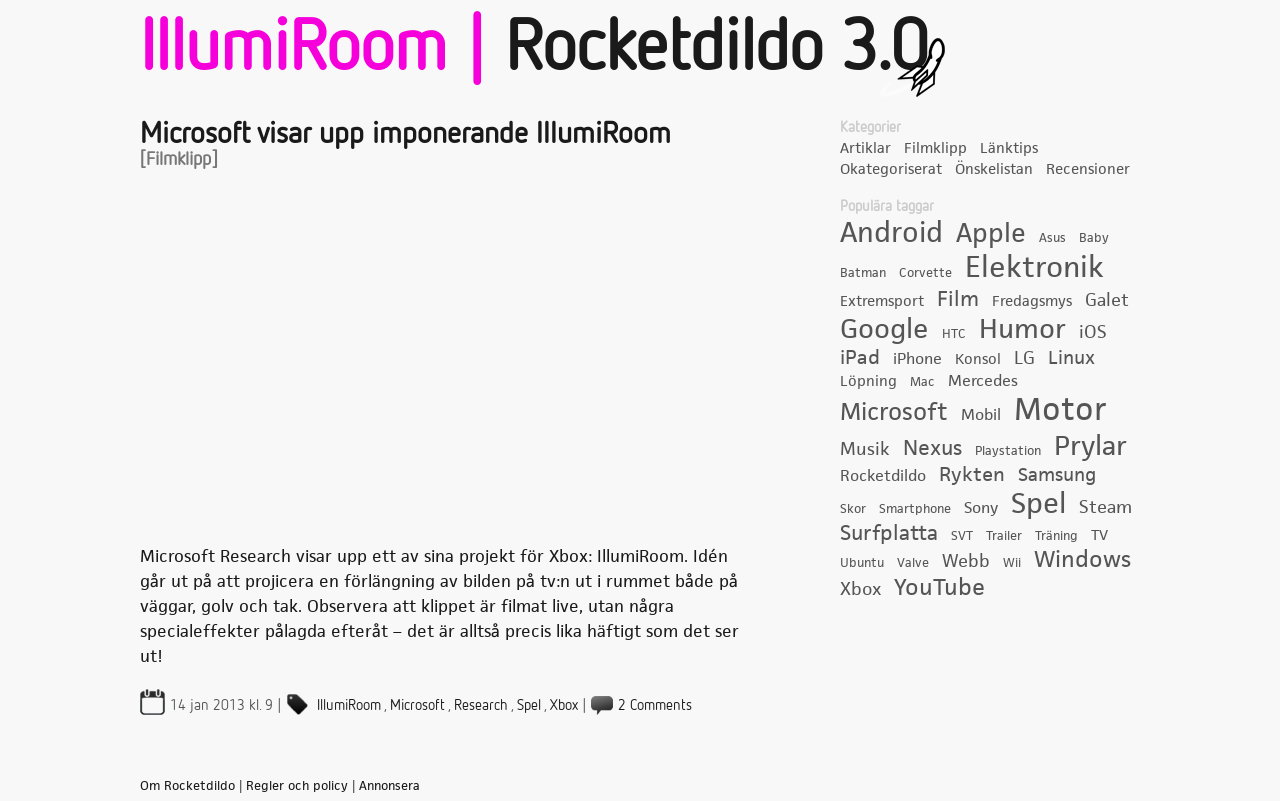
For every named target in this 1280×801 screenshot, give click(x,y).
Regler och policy (297, 786)
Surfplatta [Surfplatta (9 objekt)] (889, 533)
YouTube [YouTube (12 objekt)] (939, 588)
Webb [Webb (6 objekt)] (966, 561)
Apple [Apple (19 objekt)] (991, 234)
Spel (529, 705)
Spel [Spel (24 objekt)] (1038, 504)
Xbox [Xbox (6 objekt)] (860, 589)
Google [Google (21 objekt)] (884, 329)
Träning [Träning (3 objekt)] (1056, 536)
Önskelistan (994, 169)
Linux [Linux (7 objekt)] (1071, 358)
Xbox (564, 705)
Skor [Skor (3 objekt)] (853, 509)
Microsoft (417, 705)
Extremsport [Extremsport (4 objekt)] (882, 301)
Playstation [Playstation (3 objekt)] (1008, 451)
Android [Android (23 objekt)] (891, 233)
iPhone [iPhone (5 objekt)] (917, 359)
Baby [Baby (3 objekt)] (1094, 238)
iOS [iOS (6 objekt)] (1093, 332)
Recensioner (1088, 169)
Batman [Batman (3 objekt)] (863, 273)
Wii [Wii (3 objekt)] (1012, 563)
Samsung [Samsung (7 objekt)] (1057, 475)
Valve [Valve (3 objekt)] (913, 563)
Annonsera (389, 786)
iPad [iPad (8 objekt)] (860, 358)
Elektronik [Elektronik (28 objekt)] (1034, 268)
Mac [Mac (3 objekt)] (922, 382)
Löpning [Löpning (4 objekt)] (868, 381)
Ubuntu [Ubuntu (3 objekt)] (862, 563)
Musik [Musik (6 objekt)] (865, 449)
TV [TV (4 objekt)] (1099, 535)
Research (481, 705)
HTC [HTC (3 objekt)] (954, 334)
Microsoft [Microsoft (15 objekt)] (894, 412)
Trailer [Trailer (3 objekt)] (1004, 536)
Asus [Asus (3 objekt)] (1052, 238)
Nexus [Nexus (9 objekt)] (932, 448)
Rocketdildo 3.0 (716, 50)
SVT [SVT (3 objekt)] (962, 536)
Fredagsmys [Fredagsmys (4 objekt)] (1032, 301)
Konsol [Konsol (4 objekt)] (978, 359)
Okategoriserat (891, 169)
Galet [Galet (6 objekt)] (1107, 300)
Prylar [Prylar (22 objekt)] (1090, 446)
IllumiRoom (349, 705)
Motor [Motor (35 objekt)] (1060, 410)
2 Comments (655, 705)
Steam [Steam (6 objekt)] (1105, 507)
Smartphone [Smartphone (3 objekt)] (915, 509)
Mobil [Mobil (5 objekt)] (981, 415)
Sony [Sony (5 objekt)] (981, 508)
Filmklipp (935, 148)
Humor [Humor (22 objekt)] (1022, 329)
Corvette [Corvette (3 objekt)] (925, 273)
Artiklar (865, 148)
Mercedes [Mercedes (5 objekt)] (983, 381)
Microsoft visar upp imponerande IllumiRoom (405, 135)
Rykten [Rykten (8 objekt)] (972, 475)
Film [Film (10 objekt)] (958, 299)
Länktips (1009, 148)
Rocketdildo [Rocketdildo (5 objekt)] (883, 476)
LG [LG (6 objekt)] (1024, 358)
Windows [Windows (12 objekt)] (1082, 560)
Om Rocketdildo (187, 786)
